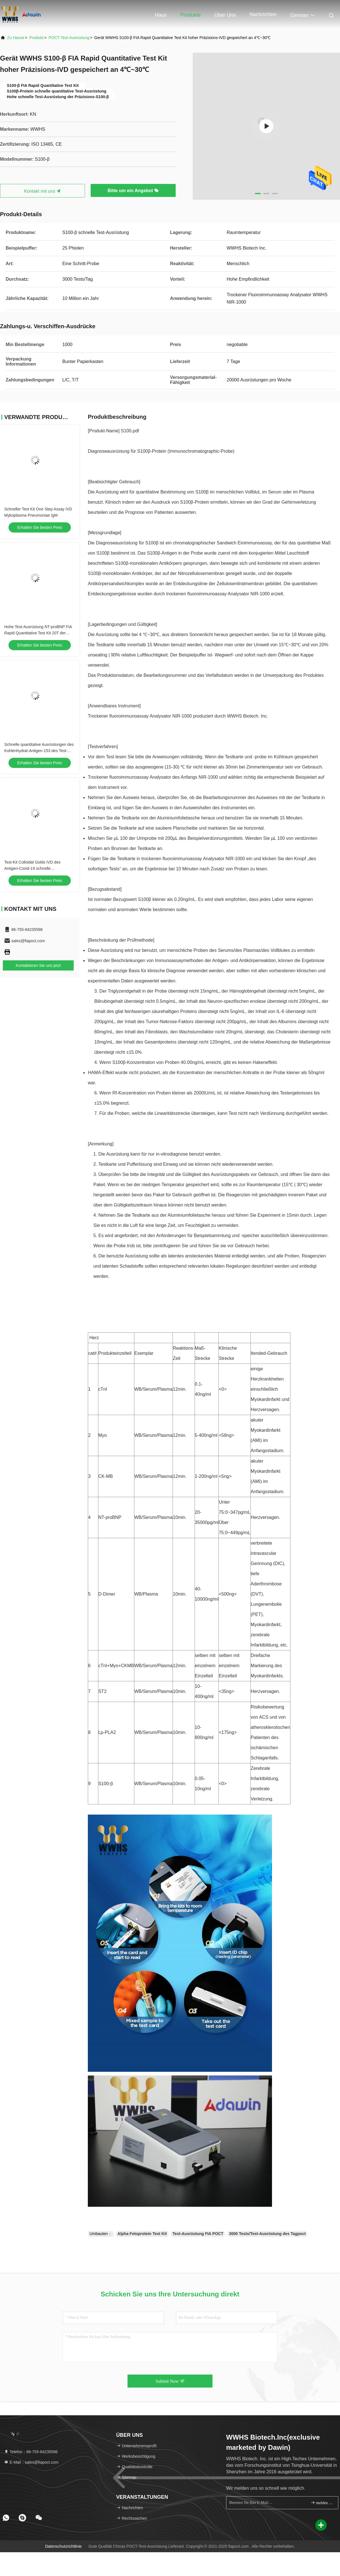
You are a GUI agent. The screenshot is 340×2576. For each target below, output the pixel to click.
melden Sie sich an (322, 2502)
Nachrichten (263, 14)
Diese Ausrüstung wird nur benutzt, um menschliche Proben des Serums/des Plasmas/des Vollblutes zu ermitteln (201, 950)
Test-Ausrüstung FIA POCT (198, 2233)
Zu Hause (15, 37)
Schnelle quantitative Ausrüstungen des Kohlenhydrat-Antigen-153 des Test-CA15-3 (39, 750)
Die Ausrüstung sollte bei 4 (114, 634)
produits (36, 37)
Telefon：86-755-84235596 (31, 2452)
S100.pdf (130, 430)
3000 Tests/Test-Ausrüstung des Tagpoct (267, 2233)
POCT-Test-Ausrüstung (68, 37)
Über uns (225, 15)
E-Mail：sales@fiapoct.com (31, 2462)
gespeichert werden (249, 634)
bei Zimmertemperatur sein (266, 767)
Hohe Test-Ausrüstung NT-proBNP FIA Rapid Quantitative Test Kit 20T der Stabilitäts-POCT (38, 632)
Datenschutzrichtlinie (63, 2546)
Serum (274, 492)
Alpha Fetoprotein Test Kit (142, 2233)
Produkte (190, 15)
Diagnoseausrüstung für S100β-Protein (127, 451)
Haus (161, 15)
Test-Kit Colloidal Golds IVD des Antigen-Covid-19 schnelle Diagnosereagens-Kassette (32, 868)
